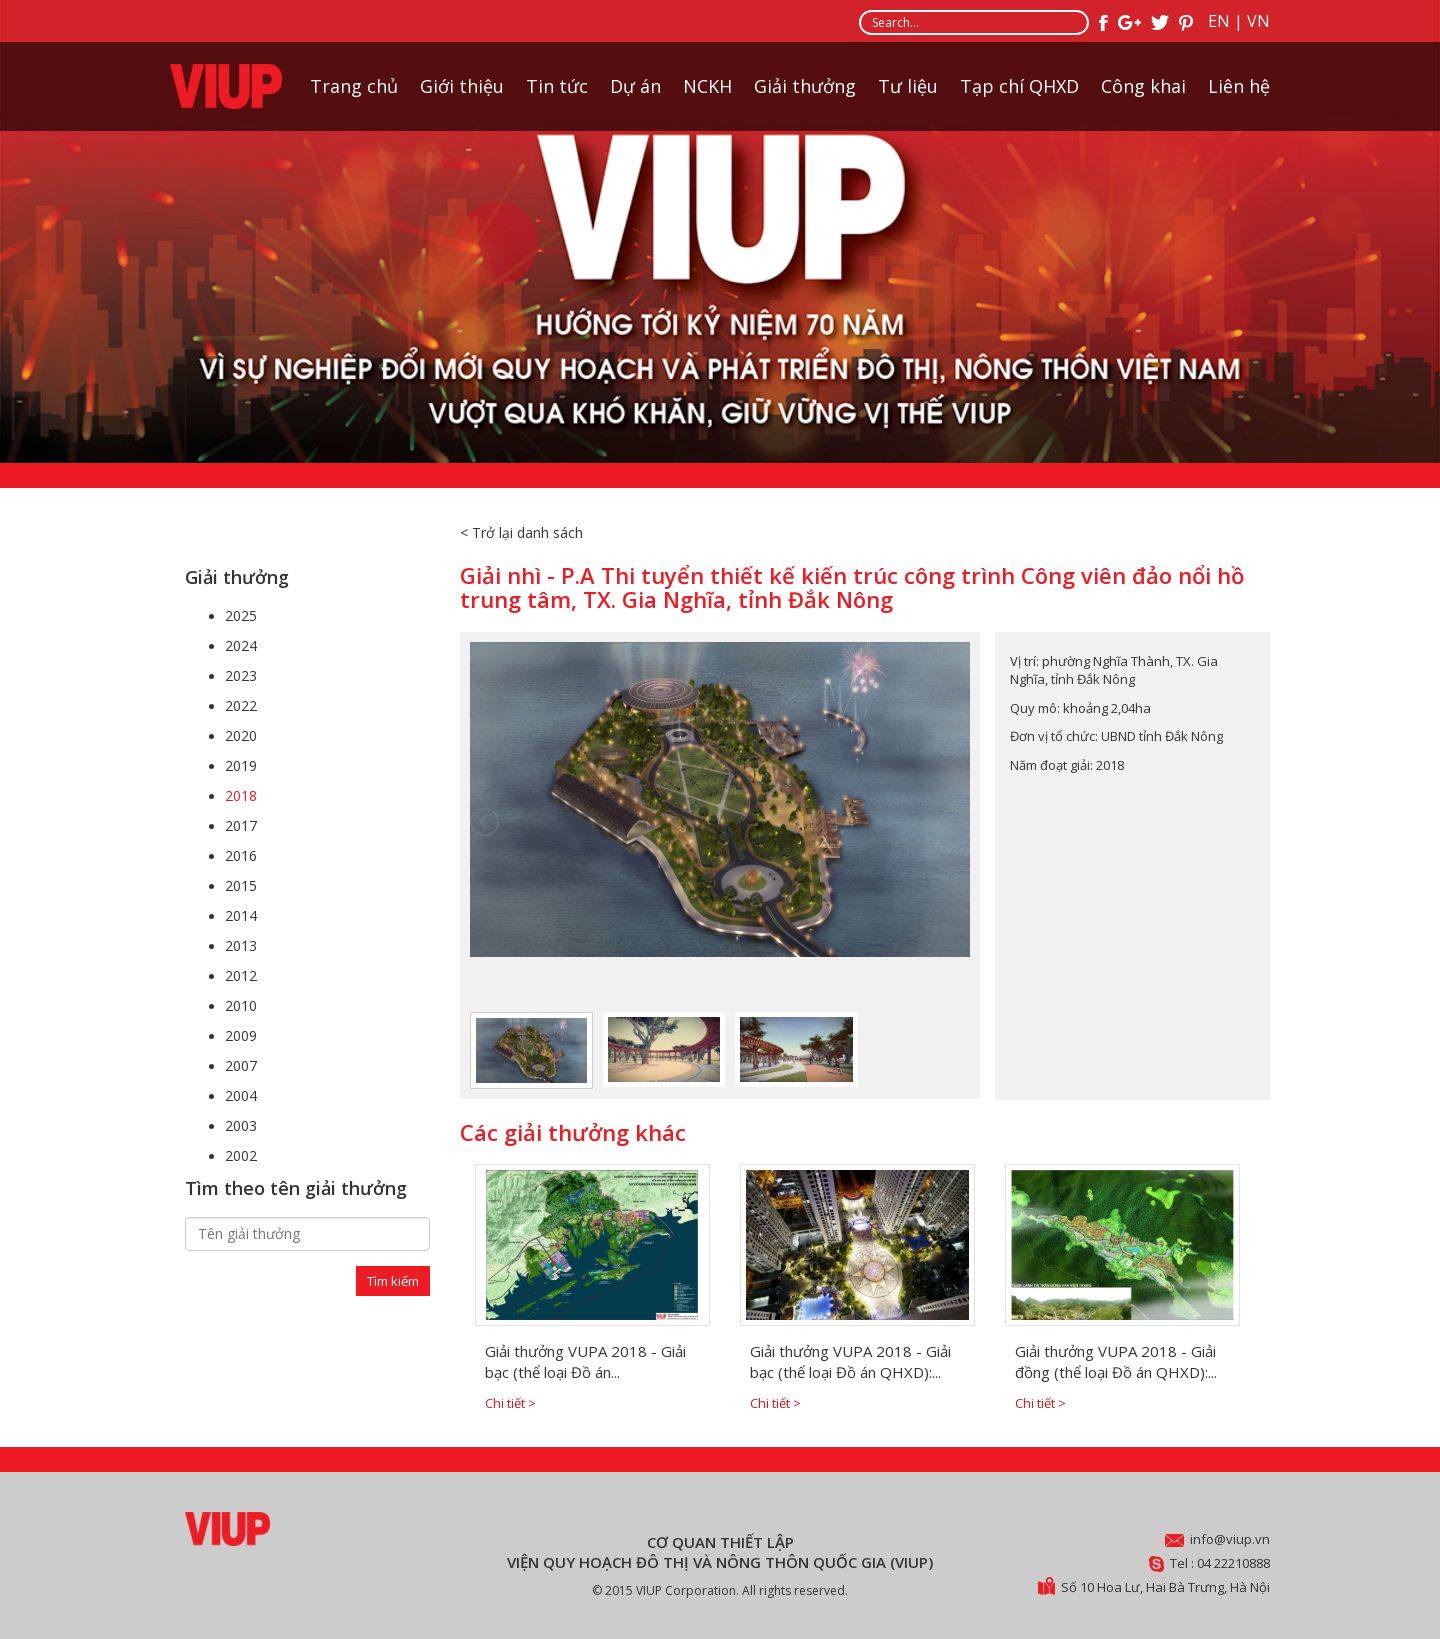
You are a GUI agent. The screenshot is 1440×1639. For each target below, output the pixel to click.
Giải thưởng (805, 86)
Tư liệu (908, 86)
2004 (241, 1095)
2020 (241, 735)
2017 (241, 825)
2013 (241, 945)
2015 (241, 885)
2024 (241, 645)
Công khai (1143, 86)
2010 (241, 1005)
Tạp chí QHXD (1019, 86)
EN (1219, 21)
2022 (241, 705)
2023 (241, 675)
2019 (241, 765)
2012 (241, 975)
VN (1258, 21)
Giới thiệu (462, 86)
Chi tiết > (510, 1403)
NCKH (707, 86)
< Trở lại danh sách (521, 532)
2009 (241, 1035)
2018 (241, 795)
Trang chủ (354, 86)
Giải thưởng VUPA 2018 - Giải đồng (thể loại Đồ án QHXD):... (1116, 1361)
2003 (241, 1125)
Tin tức (557, 86)
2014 (241, 915)
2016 (241, 855)
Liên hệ (1239, 86)
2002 (241, 1155)
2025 (241, 615)
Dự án (635, 86)
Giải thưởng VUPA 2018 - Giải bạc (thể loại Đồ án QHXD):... (850, 1361)
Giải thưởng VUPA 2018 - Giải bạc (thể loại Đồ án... (585, 1361)
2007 (241, 1065)
